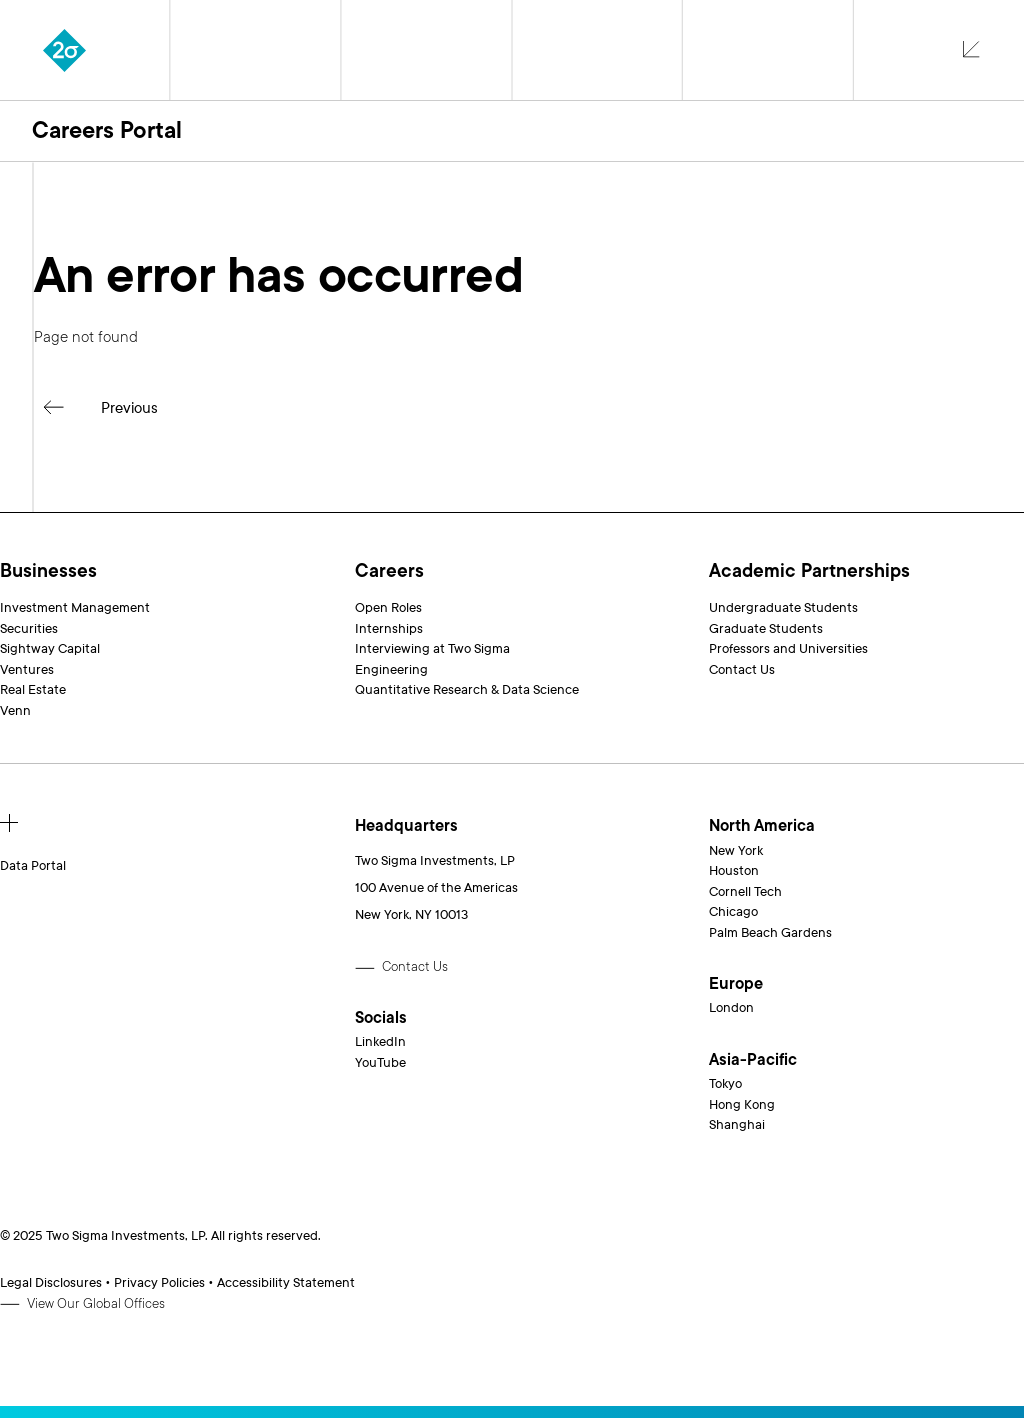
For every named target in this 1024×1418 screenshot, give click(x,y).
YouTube (380, 1063)
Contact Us (742, 670)
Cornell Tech (745, 892)
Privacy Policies (159, 1283)
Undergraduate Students (783, 608)
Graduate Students (766, 629)
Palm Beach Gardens (770, 933)
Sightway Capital (50, 649)
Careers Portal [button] (107, 130)
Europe (736, 984)
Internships (389, 629)
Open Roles (388, 608)
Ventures (27, 670)
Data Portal (33, 866)
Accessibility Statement (286, 1283)
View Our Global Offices (96, 1304)
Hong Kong (742, 1105)
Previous (129, 408)
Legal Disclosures (51, 1283)
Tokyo (725, 1084)
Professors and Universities (788, 649)
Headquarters (406, 826)
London (731, 1008)
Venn (15, 711)
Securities (29, 629)
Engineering (391, 670)
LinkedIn (380, 1042)
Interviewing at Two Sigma (432, 649)
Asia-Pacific (753, 1060)
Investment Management (75, 608)
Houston (734, 871)
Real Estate (33, 690)
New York (736, 851)
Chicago (733, 912)
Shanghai (737, 1125)
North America (762, 826)
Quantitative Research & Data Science (467, 690)
